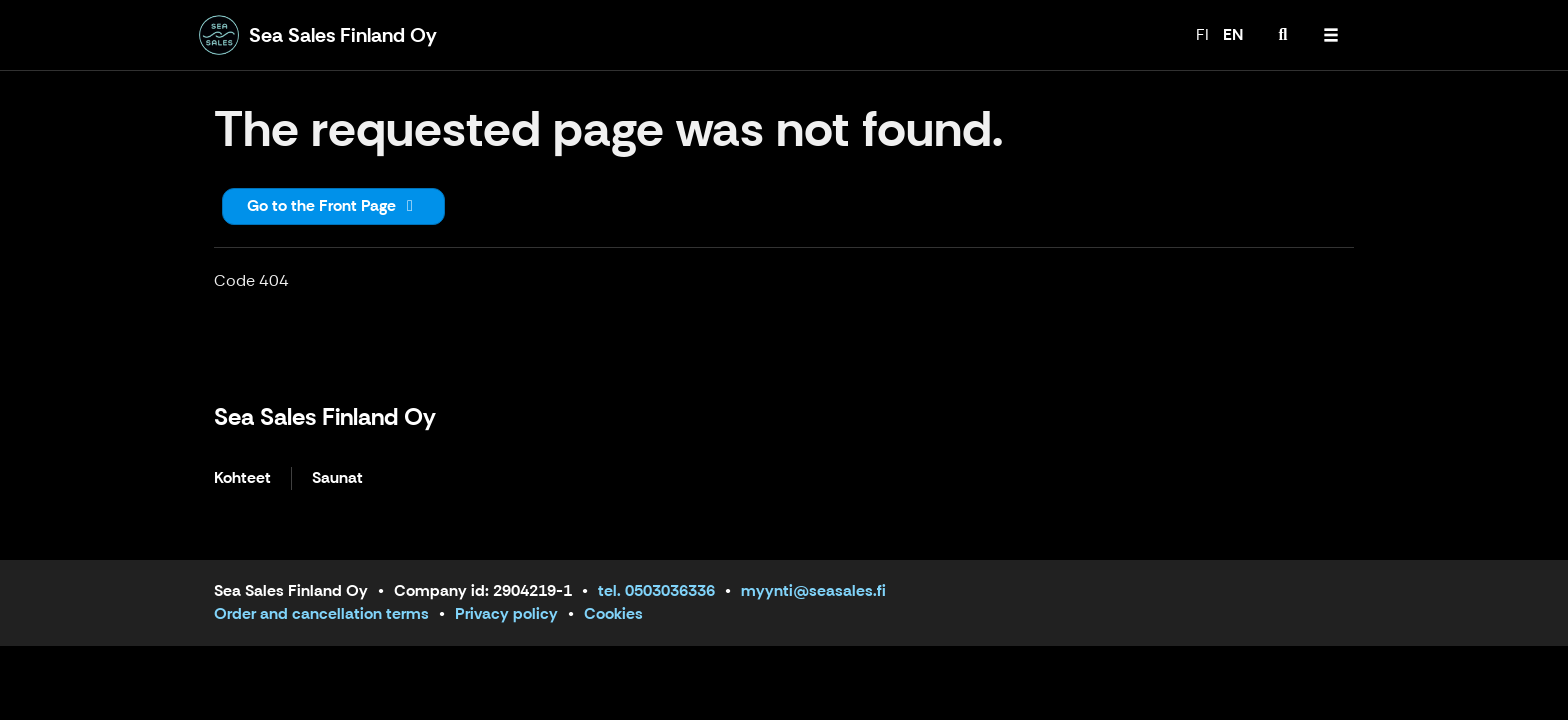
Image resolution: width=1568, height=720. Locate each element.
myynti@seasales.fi (813, 590)
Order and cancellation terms (321, 613)
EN (1233, 34)
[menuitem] (1283, 35)
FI (1202, 34)
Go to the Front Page (333, 205)
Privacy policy (506, 613)
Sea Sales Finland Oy (325, 416)
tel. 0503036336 (656, 590)
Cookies (613, 613)
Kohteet (242, 478)
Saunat (337, 478)
